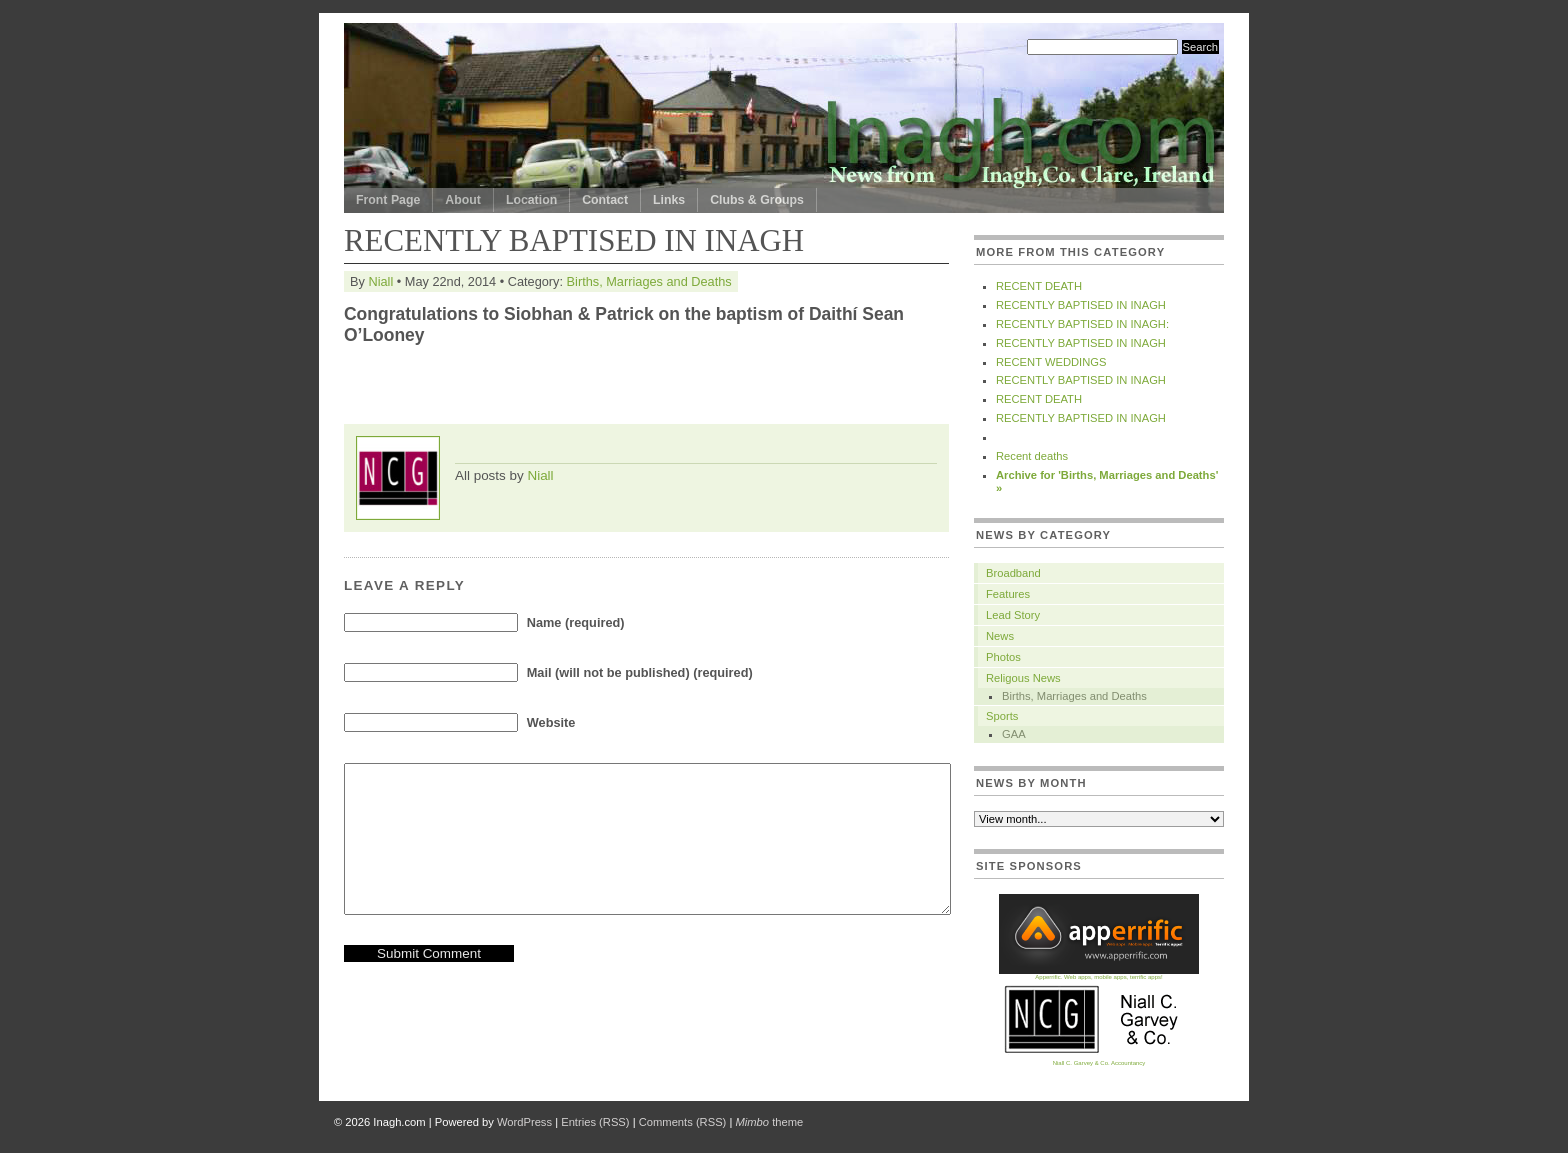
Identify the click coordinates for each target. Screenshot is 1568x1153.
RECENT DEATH (1039, 286)
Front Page (388, 200)
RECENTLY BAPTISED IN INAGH (1081, 305)
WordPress (524, 1122)
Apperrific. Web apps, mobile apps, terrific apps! (1099, 974)
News (1000, 636)
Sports (1002, 716)
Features (1008, 594)
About (463, 200)
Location (531, 200)
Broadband (1013, 573)
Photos (1003, 657)
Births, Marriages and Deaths (649, 281)
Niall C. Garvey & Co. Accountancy (1099, 1060)
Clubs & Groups (757, 200)
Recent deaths (1032, 456)
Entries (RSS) (595, 1122)
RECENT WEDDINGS (1051, 362)
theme (769, 1122)
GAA (1014, 734)
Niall (380, 281)
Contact (605, 200)
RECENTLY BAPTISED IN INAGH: (1082, 324)
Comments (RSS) (683, 1122)
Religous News (1023, 678)
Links (669, 200)
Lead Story (1013, 615)
